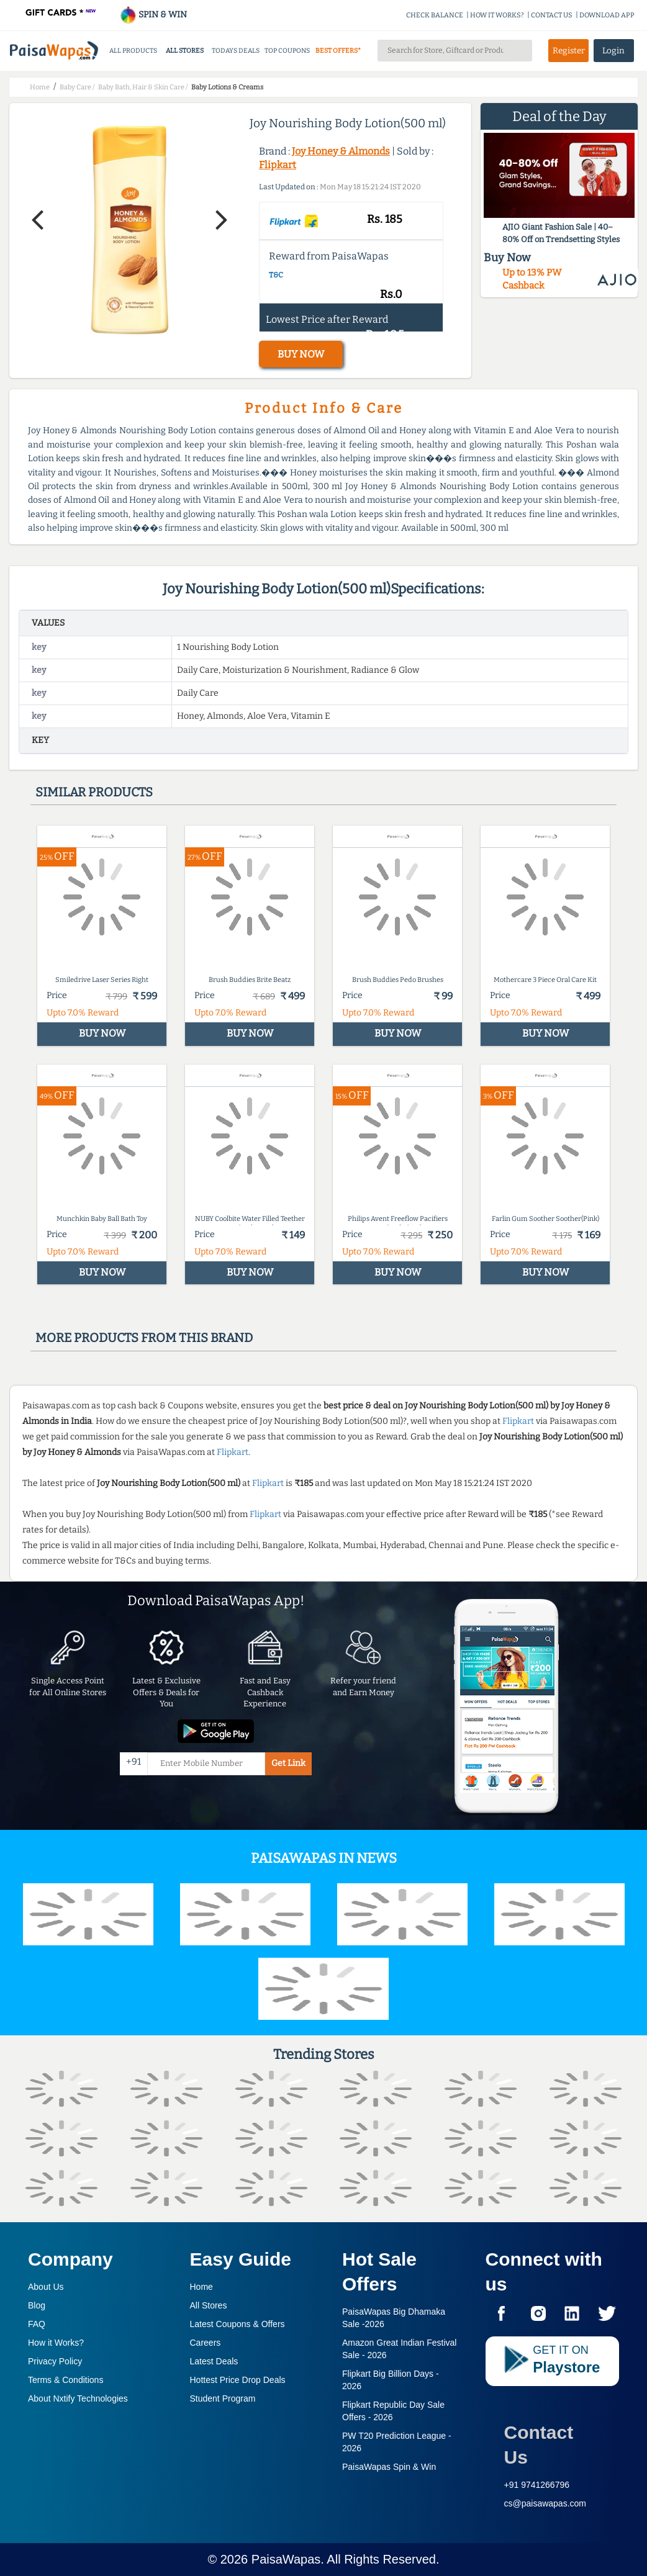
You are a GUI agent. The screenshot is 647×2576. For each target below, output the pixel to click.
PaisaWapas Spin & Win (389, 2467)
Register (569, 50)
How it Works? (56, 2343)
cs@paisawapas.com (545, 2503)
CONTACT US (551, 15)
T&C (276, 275)
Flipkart (277, 165)
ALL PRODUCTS (133, 51)
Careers (205, 2343)
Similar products (94, 792)
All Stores (208, 2305)
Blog (36, 2305)
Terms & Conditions (65, 2380)
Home (201, 2287)
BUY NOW (301, 354)
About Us (46, 2287)
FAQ (36, 2324)
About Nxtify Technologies (78, 2398)
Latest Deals (214, 2361)
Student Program (223, 2398)
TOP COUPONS (287, 51)
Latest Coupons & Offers (237, 2324)
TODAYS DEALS (236, 51)
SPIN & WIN (153, 14)
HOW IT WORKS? (497, 15)
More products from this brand (144, 1337)
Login (613, 50)
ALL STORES (185, 51)
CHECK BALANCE (434, 15)
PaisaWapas (286, 2559)
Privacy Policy (55, 2361)
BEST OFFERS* (338, 51)
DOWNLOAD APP (607, 15)
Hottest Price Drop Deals (238, 2380)
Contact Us (539, 2444)
